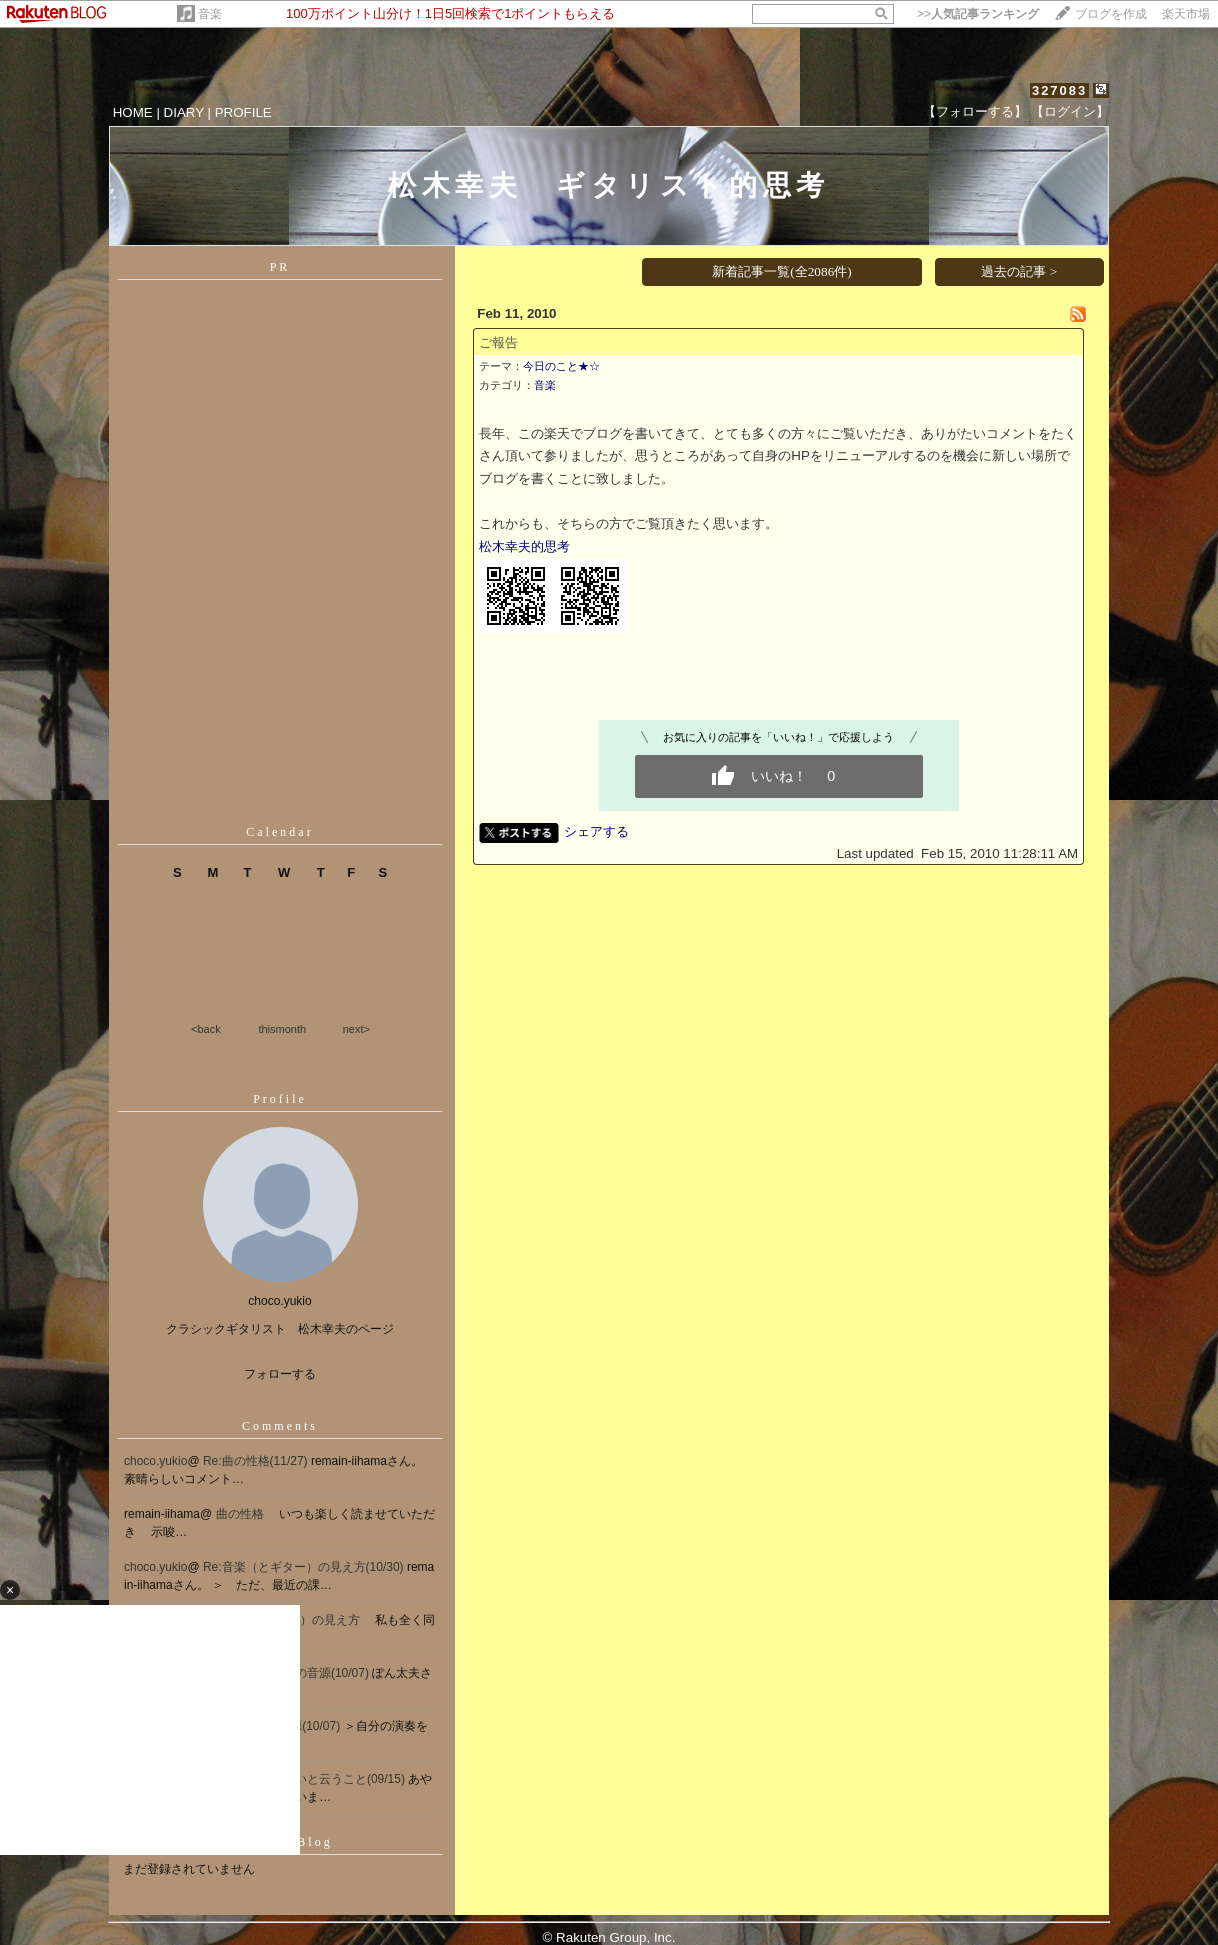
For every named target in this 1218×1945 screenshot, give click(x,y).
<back (206, 1029)
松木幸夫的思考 (524, 546)
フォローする (280, 1374)
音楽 (210, 14)
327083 (1059, 90)
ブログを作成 (1111, 14)
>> (978, 14)
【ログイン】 (1070, 111)
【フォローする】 (975, 111)
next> (356, 1029)
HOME (133, 112)
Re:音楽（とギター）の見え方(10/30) (305, 1567)
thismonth (282, 1029)
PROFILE (243, 112)
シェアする (596, 831)
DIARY (184, 112)
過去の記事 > (1019, 271)
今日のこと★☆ (561, 366)
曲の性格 (241, 1514)
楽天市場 (1186, 14)
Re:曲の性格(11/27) (257, 1461)
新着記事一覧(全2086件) (782, 271)
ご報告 (498, 342)
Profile (280, 1099)
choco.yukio (155, 1461)
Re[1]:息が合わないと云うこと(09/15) (305, 1779)
